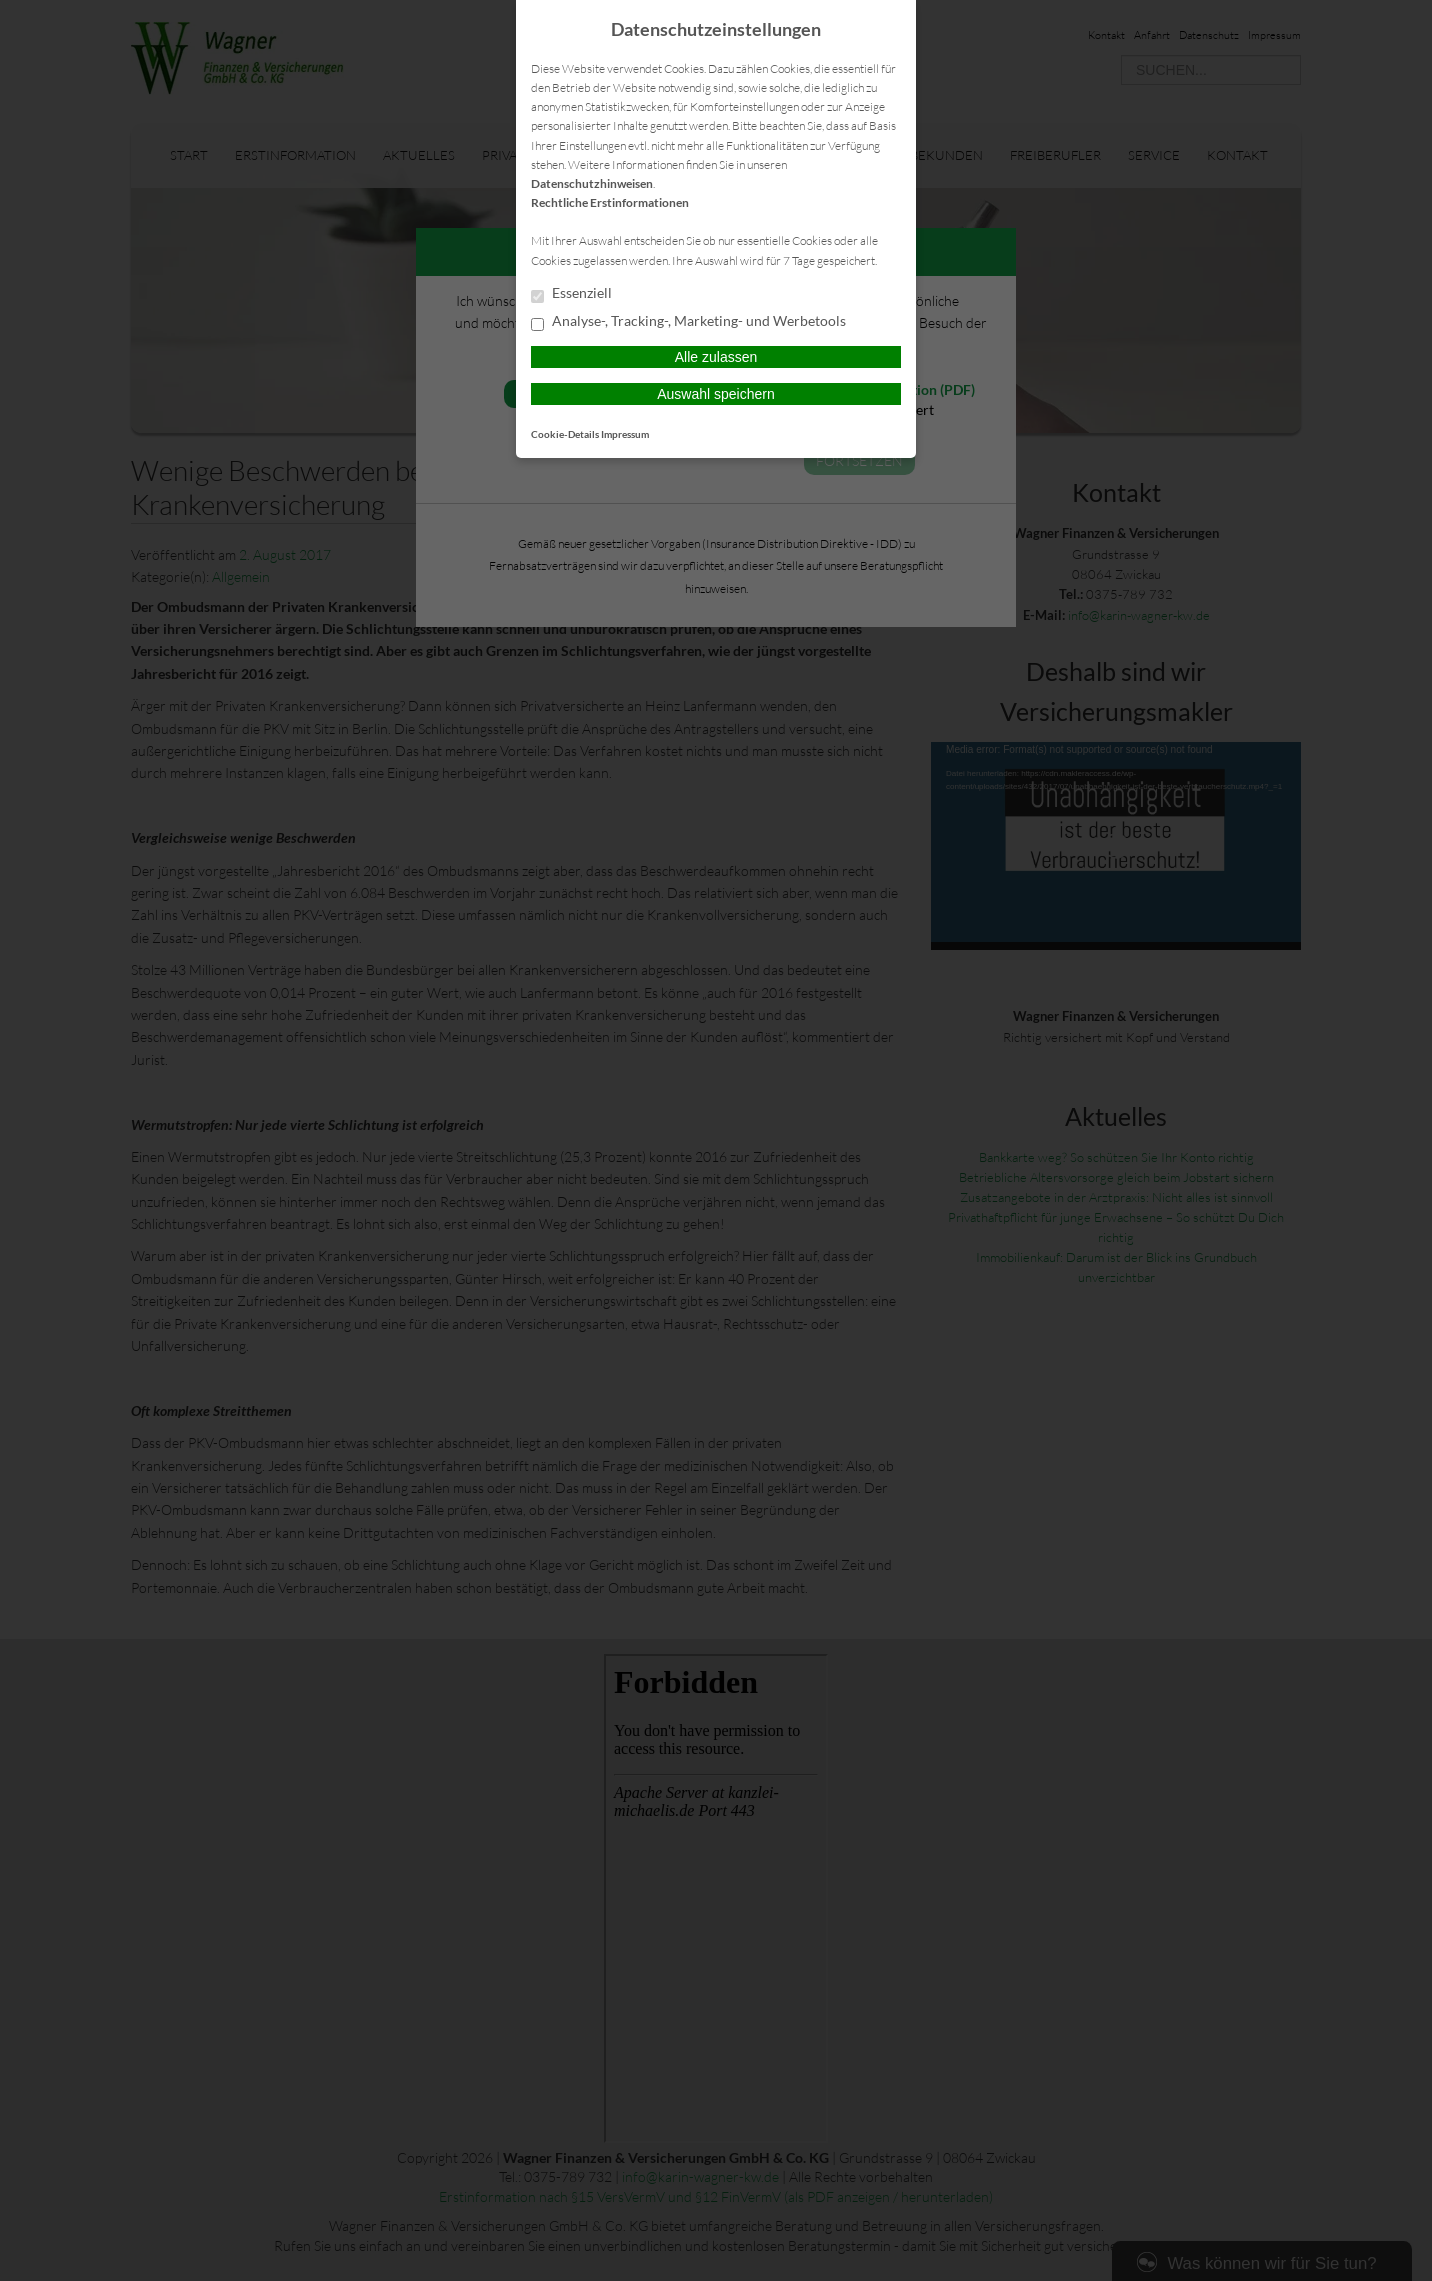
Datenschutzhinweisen (592, 183)
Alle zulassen (716, 357)
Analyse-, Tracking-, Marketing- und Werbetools (688, 322)
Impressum (625, 434)
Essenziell (571, 294)
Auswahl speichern (716, 394)
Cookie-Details (565, 434)
